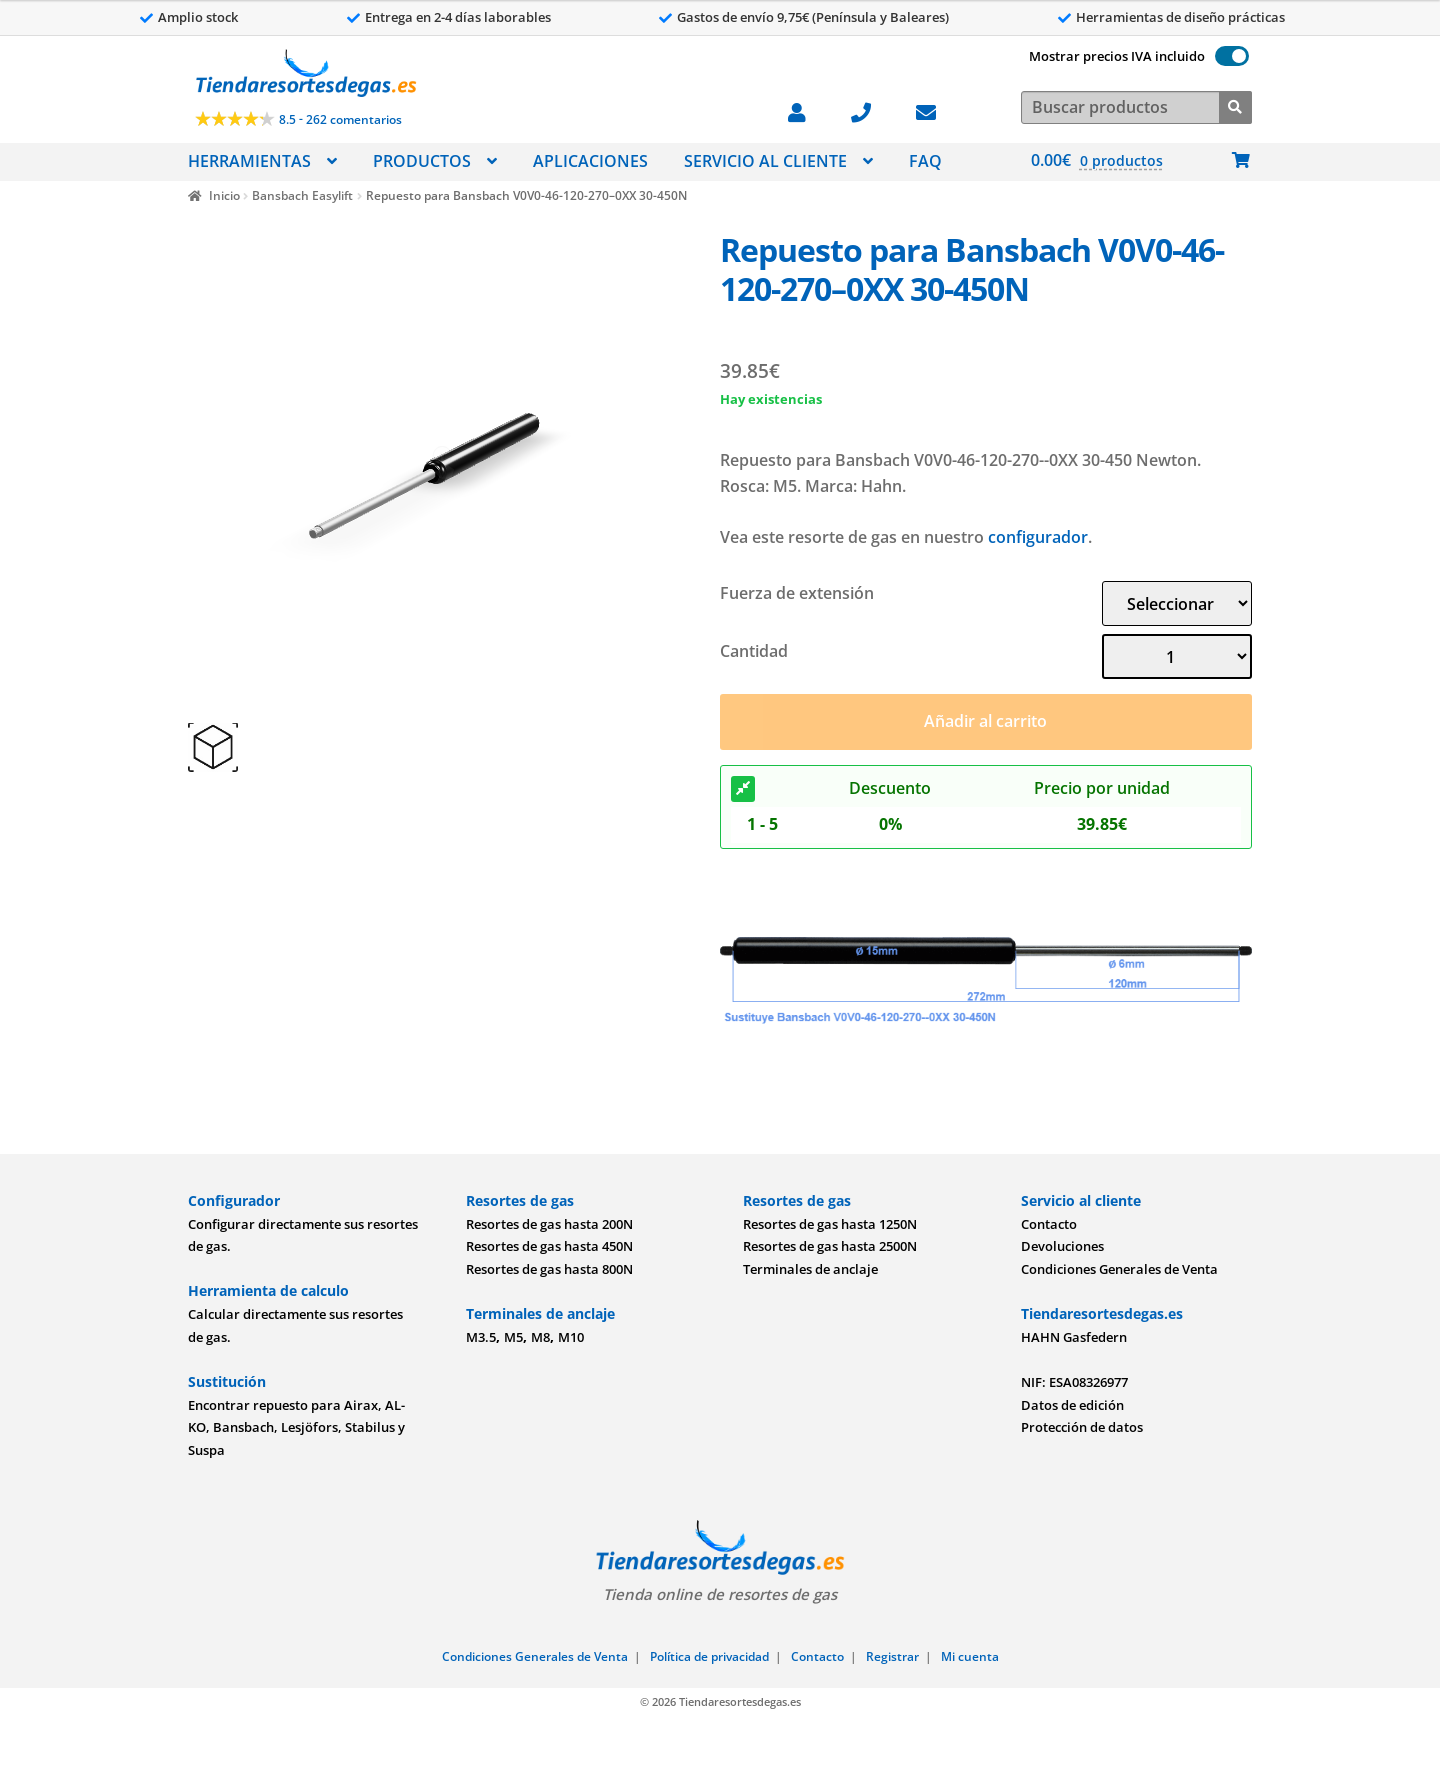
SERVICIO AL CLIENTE (765, 161)
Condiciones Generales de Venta (1119, 1269)
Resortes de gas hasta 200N (549, 1224)
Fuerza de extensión (797, 593)
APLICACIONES (590, 161)
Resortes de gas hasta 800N (549, 1269)
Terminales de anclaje (810, 1269)
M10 (571, 1337)
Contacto (1049, 1224)
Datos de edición (1072, 1405)
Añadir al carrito (985, 721)
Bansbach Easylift (302, 195)
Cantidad (754, 651)
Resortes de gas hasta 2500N (830, 1246)
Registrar (892, 1656)
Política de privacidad (709, 1656)
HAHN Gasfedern (1074, 1337)
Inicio (224, 195)
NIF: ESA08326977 (1074, 1382)
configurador (1038, 537)
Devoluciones (1062, 1246)
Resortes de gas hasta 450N (549, 1246)
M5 (513, 1337)
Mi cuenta (970, 1656)
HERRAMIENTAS (249, 161)
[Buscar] (1235, 105)
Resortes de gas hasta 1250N (830, 1224)
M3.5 (481, 1337)
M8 (540, 1337)
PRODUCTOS (422, 161)
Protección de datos (1082, 1427)
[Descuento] (743, 789)
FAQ (925, 161)
